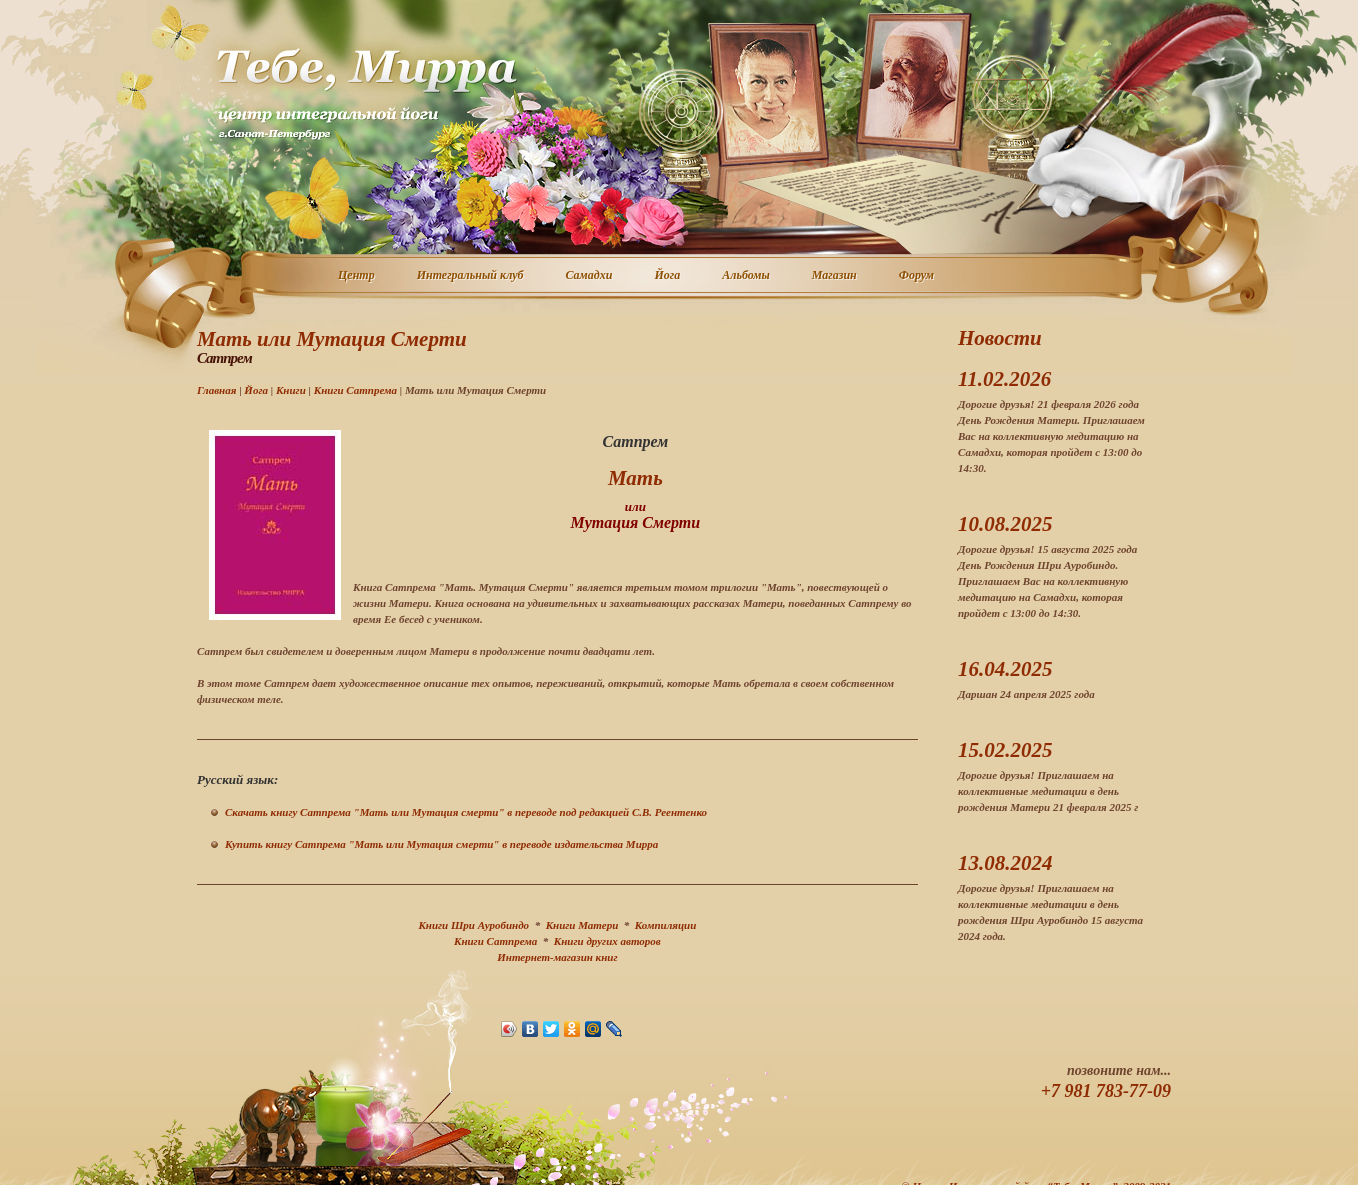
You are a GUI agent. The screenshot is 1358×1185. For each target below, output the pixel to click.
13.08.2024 (1005, 863)
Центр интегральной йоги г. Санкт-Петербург (366, 94)
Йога (668, 276)
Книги (291, 390)
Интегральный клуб (471, 276)
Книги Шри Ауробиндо (473, 925)
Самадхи (590, 276)
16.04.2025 (1005, 669)
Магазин (835, 276)
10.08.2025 (1005, 524)
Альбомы (747, 276)
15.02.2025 (1005, 750)
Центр (357, 276)
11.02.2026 (1004, 379)
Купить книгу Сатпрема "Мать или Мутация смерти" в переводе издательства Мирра (441, 844)
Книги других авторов (607, 941)
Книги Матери (582, 925)
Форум (917, 276)
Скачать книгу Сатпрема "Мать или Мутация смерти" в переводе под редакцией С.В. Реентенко (466, 812)
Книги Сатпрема (355, 390)
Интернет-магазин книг (557, 957)
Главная (216, 390)
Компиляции (666, 925)
